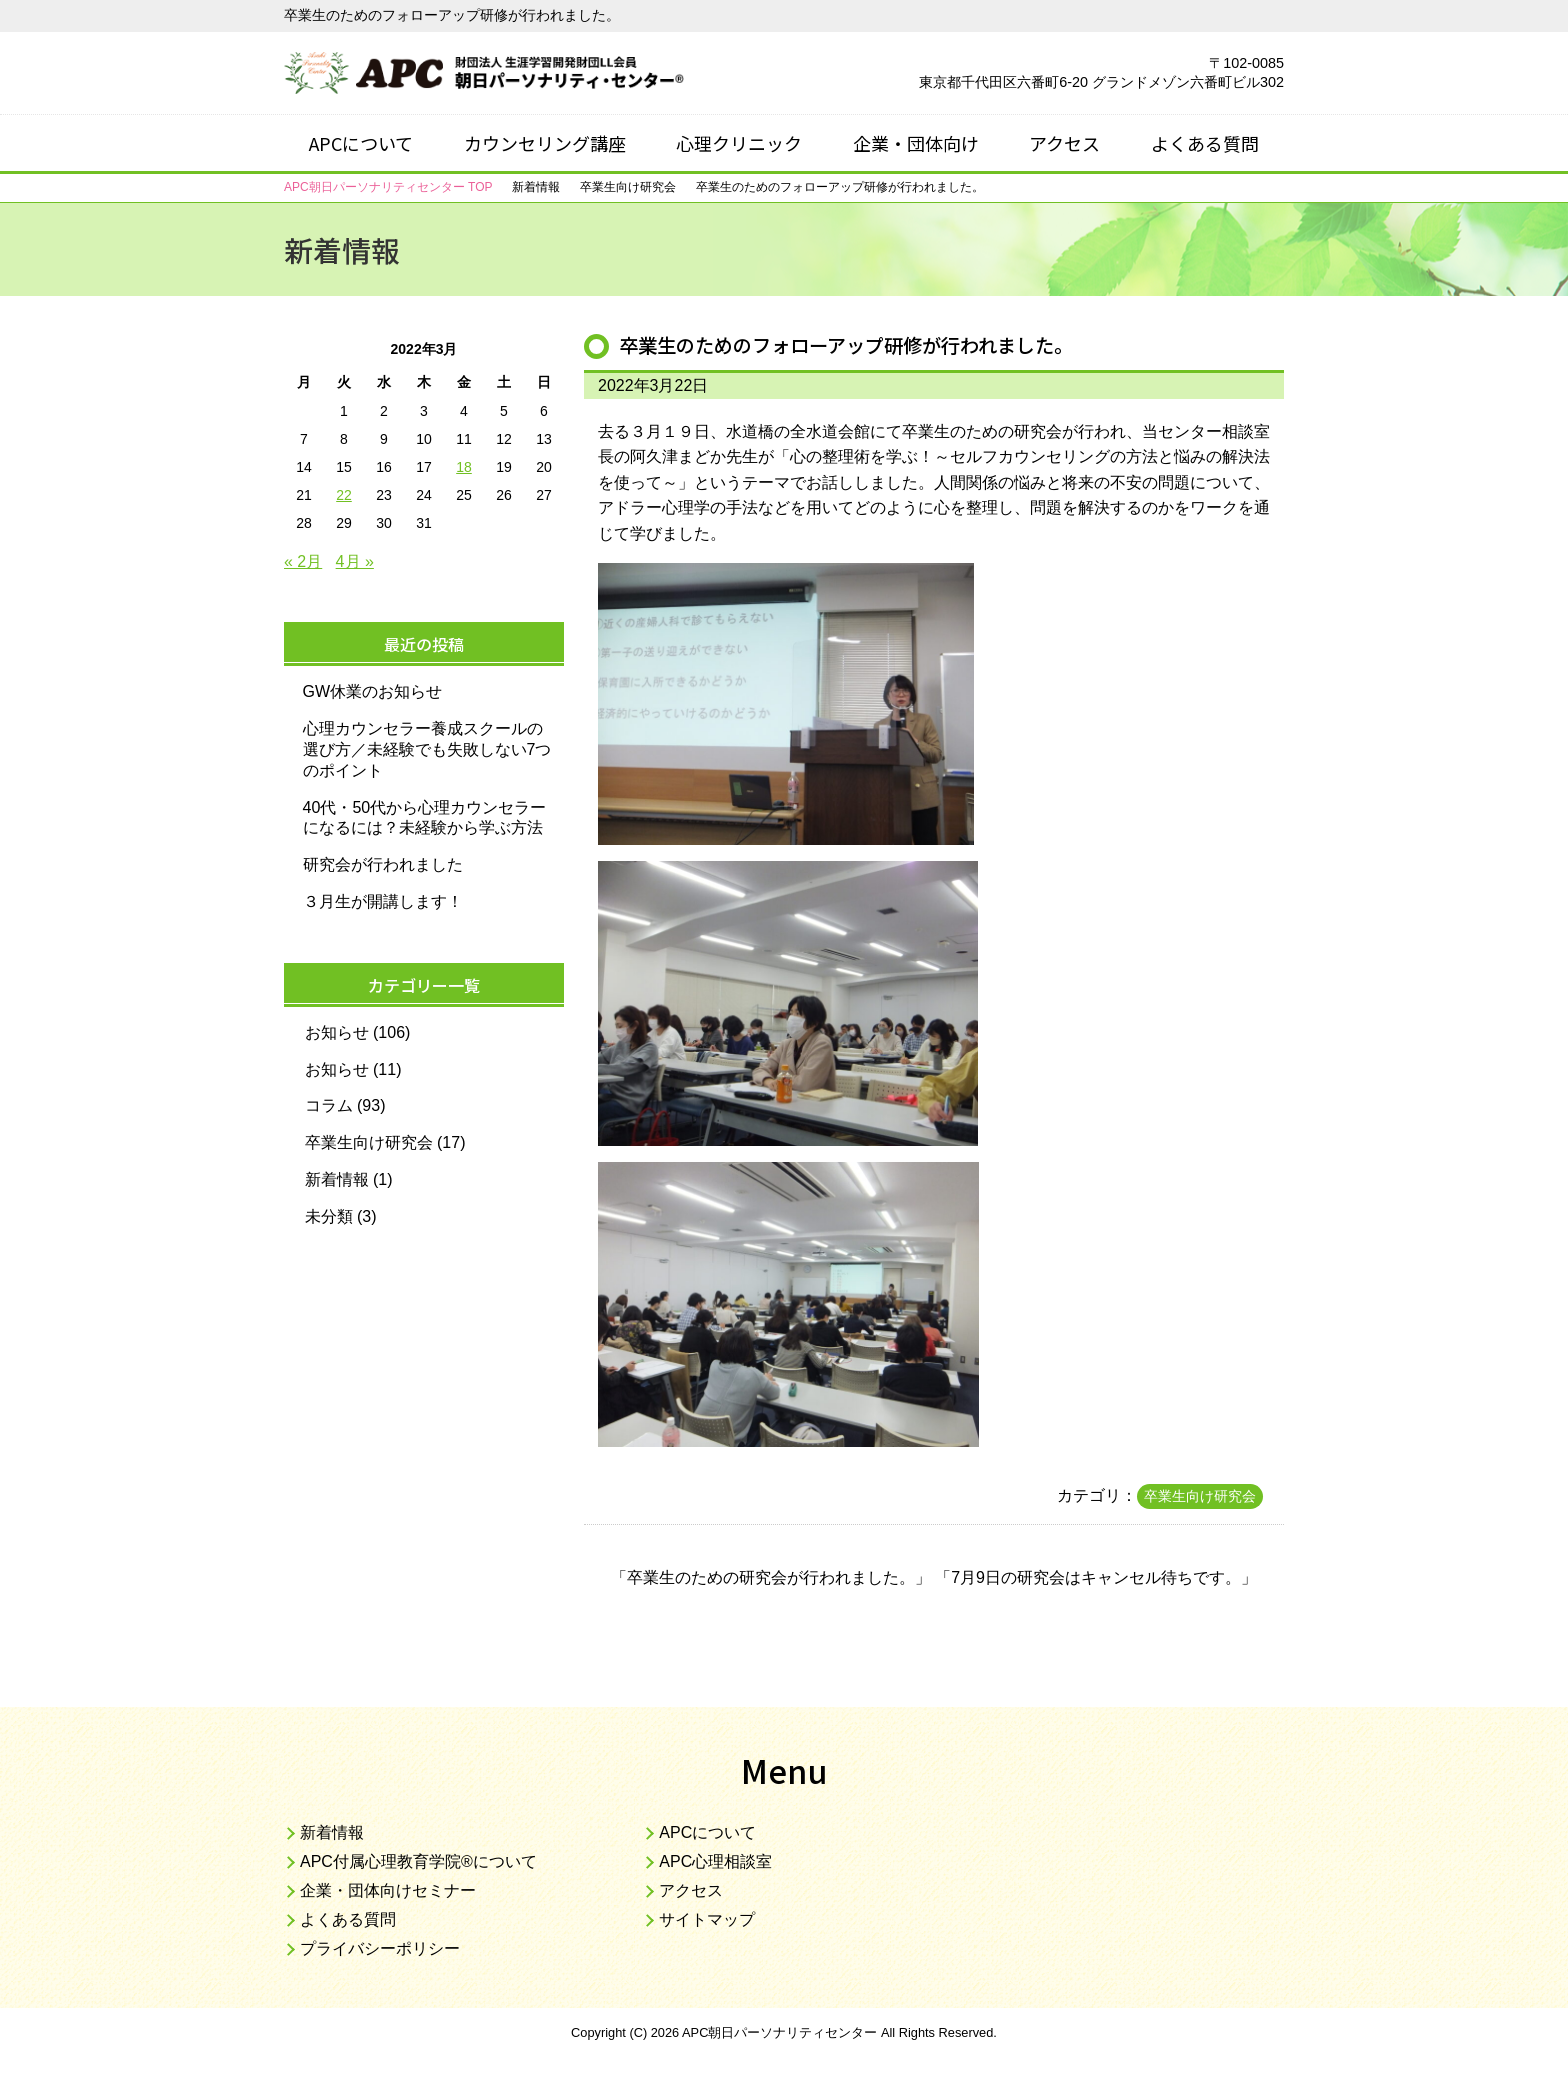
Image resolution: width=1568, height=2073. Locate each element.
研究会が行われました (383, 864)
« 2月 (303, 561)
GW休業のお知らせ (373, 691)
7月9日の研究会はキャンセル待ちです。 (1096, 1577)
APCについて (361, 143)
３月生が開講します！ (383, 901)
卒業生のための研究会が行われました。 (771, 1577)
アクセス (1064, 143)
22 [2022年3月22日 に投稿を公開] (344, 495)
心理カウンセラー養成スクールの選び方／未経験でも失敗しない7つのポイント (427, 749)
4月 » (355, 561)
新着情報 (337, 1179)
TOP (388, 187)
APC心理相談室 (715, 1861)
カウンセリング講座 (545, 143)
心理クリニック (739, 143)
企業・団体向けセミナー (388, 1890)
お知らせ (337, 1032)
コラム (329, 1105)
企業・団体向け (916, 143)
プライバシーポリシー (380, 1948)
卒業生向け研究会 (1200, 1496)
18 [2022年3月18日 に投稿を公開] (464, 467)
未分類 (329, 1216)
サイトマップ (707, 1919)
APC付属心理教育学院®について (418, 1861)
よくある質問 (1205, 143)
